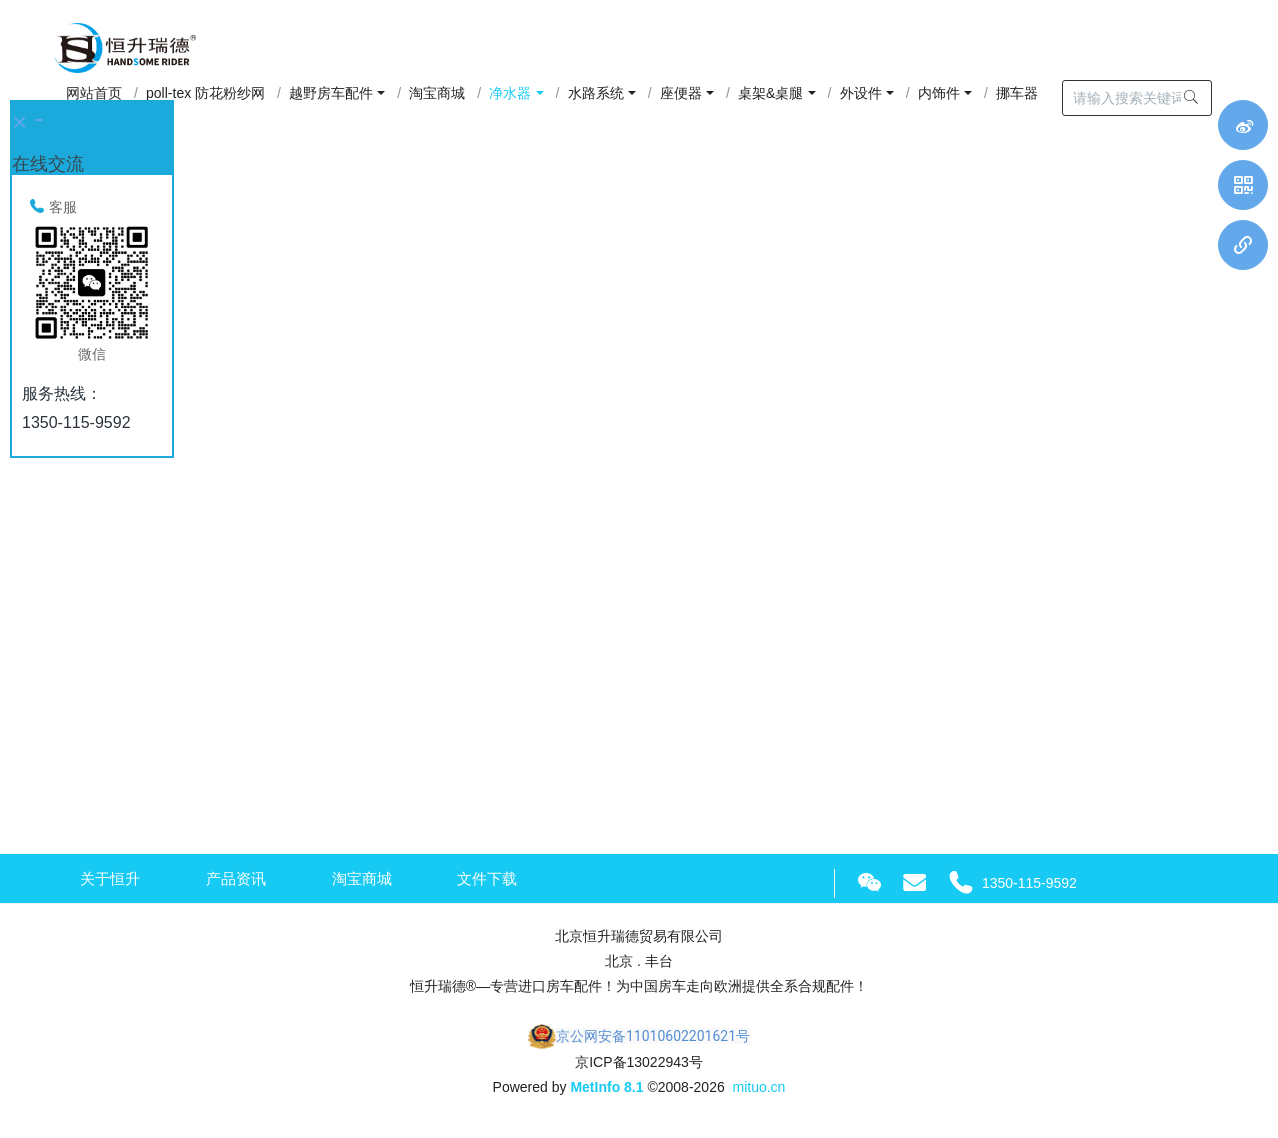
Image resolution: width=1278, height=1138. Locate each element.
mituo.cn (758, 1091)
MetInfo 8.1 (606, 1091)
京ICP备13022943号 (639, 1065)
